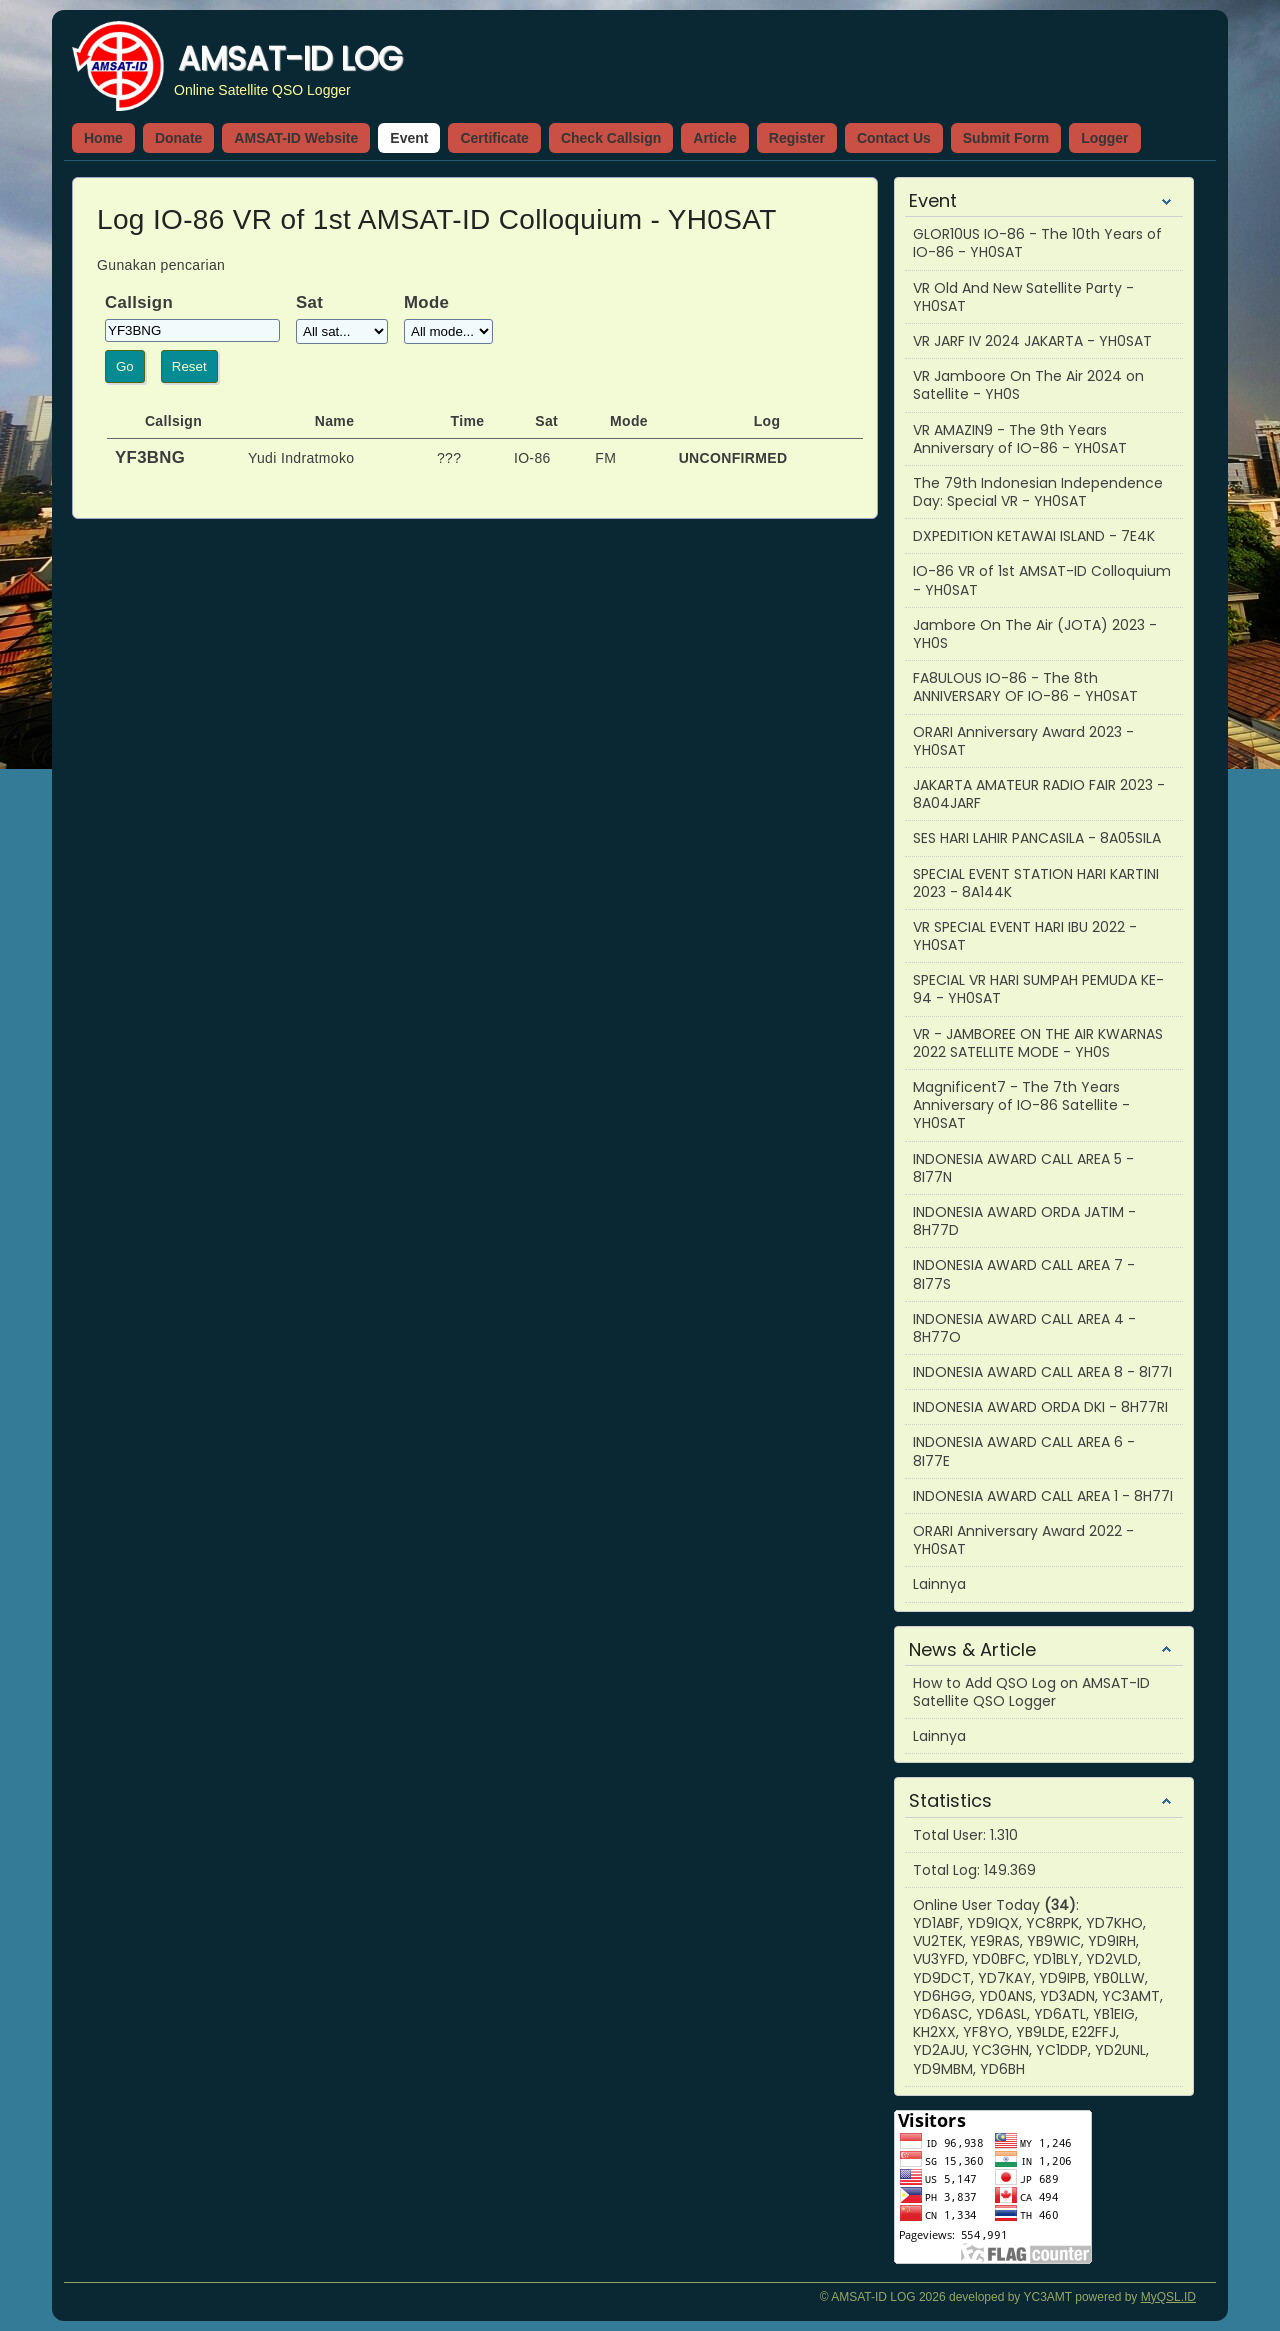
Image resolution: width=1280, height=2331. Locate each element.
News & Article (972, 1650)
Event (409, 138)
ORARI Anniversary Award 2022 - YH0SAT (1023, 1540)
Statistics (950, 1801)
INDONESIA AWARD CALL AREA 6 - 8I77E (1024, 1451)
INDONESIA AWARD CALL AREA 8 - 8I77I (1042, 1372)
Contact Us (894, 138)
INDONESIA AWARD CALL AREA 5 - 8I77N (1023, 1168)
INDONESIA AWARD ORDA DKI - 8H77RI (1040, 1407)
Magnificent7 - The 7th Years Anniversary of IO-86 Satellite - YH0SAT (1021, 1105)
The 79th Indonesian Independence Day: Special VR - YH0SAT (1038, 492)
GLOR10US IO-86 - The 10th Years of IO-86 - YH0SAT (1037, 243)
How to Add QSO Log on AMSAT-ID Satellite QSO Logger (1031, 1692)
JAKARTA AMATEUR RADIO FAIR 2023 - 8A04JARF (1039, 794)
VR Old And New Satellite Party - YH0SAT (1023, 297)
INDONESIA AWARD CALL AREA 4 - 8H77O (1024, 1328)
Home (103, 138)
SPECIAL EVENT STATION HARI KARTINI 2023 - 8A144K (1036, 883)
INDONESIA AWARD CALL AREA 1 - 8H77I (1043, 1496)
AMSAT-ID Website (296, 138)
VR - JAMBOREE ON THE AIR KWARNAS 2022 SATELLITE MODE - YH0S (1038, 1043)
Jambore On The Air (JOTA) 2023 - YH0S (1035, 634)
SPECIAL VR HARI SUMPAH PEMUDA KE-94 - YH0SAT (1038, 989)
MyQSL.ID (1168, 2297)
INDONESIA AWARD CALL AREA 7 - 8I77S (1024, 1274)
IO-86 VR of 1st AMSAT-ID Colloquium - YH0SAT (1042, 580)
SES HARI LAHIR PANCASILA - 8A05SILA (1037, 838)
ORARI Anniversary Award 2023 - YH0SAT (1023, 741)
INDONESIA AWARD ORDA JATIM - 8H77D (1024, 1221)
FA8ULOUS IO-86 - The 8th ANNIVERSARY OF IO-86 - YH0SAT (1025, 687)
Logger (1104, 138)
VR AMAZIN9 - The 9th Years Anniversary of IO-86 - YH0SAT (1020, 439)
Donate (178, 138)
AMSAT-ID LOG (290, 58)
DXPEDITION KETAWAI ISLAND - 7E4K (1034, 536)
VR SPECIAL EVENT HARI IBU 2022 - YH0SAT (1025, 936)
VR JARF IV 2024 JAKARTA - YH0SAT (1032, 341)
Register (797, 138)
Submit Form (1006, 138)
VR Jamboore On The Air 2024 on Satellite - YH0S (1028, 385)
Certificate (494, 138)
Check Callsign (611, 138)
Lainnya (939, 1584)
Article (715, 138)
